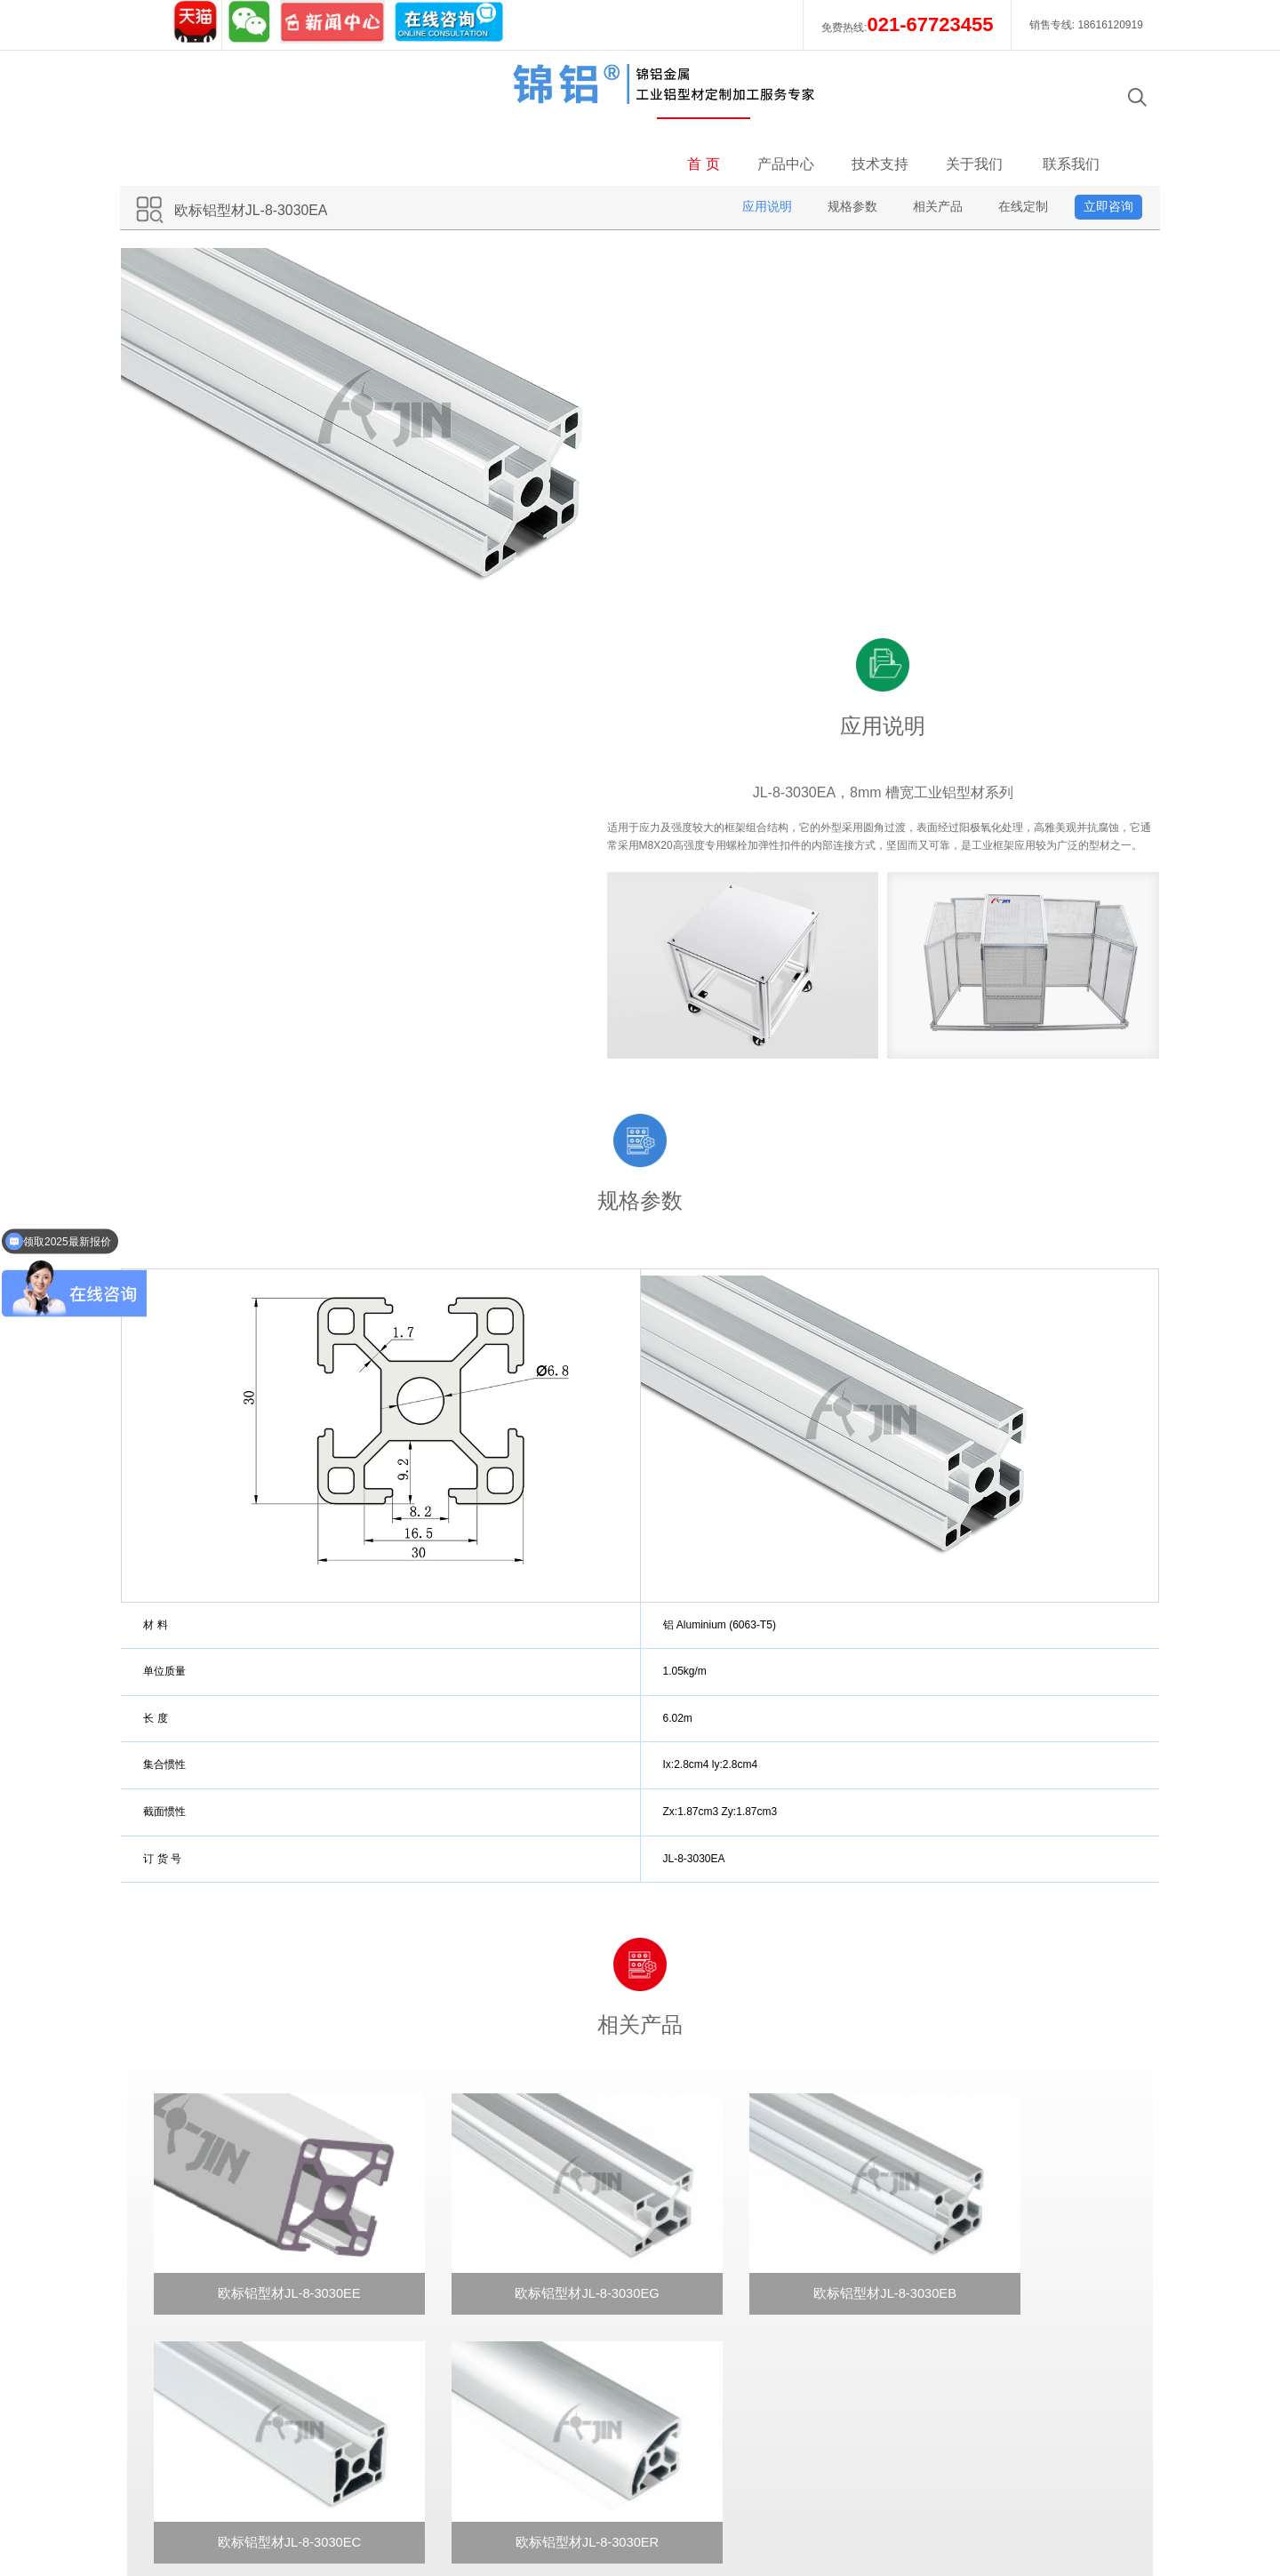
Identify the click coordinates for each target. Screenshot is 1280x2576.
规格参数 (844, 140)
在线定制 (1015, 140)
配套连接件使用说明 (476, 2348)
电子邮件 (700, 2249)
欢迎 (432, 2224)
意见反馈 (700, 2274)
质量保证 (188, 2323)
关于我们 (979, 98)
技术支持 (884, 98)
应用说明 (759, 140)
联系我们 (1064, 98)
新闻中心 (188, 2348)
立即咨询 (1100, 140)
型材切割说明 (457, 2299)
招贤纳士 (188, 2373)
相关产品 (930, 140)
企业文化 (188, 2274)
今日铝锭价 (991, 2497)
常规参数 (444, 2274)
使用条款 (847, 2497)
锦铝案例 (188, 2224)
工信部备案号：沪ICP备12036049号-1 (656, 2497)
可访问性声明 (1079, 2497)
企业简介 (188, 2249)
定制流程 (444, 2373)
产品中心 (790, 98)
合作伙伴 (188, 2398)
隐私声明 (915, 2497)
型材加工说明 (457, 2323)
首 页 (696, 98)
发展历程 (188, 2299)
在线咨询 (700, 2224)
